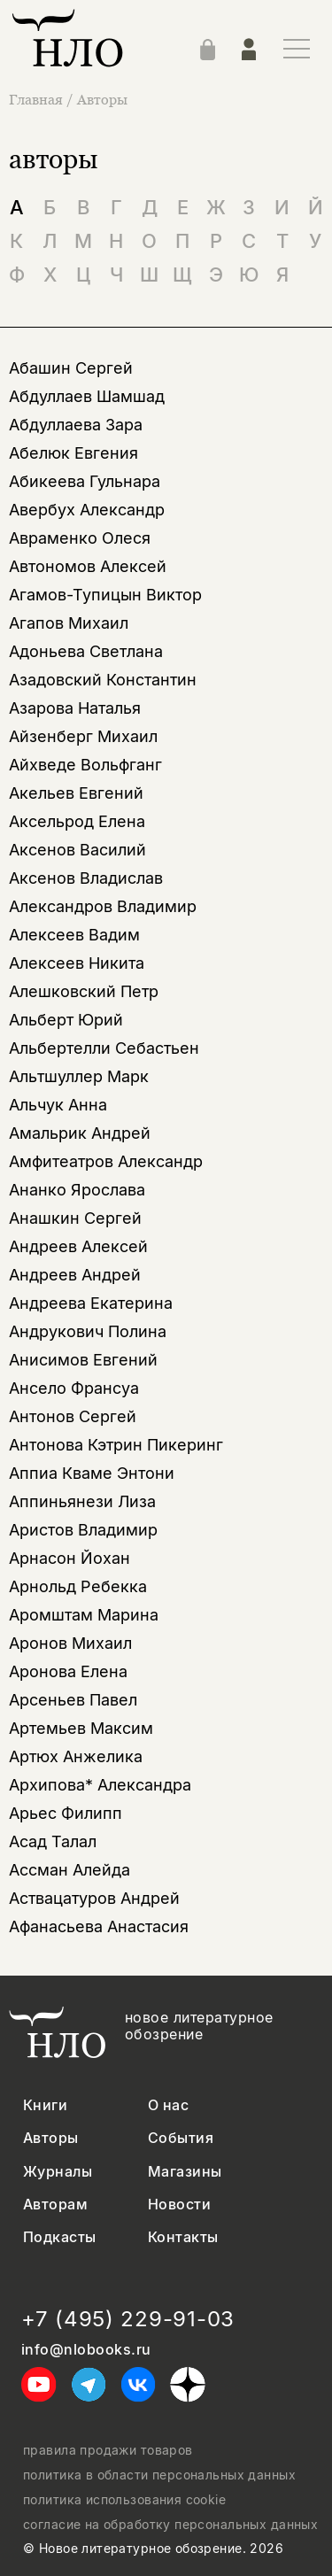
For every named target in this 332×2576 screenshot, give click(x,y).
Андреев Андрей (75, 1274)
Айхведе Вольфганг (85, 764)
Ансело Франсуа (74, 1388)
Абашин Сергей (71, 368)
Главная (37, 99)
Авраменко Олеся (80, 538)
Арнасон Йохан (69, 1558)
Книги (45, 2105)
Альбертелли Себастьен (104, 1048)
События (180, 2138)
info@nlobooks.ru (86, 2349)
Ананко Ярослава (77, 1189)
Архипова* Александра (100, 1784)
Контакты (183, 2237)
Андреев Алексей (78, 1246)
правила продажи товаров (108, 2450)
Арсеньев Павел (73, 1699)
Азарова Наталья (75, 708)
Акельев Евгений (76, 793)
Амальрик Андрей (80, 1133)
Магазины (185, 2171)
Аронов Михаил (70, 1643)
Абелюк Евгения (73, 453)
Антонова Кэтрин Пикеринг (116, 1444)
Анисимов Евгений (83, 1359)
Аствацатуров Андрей (94, 1898)
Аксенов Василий (77, 849)
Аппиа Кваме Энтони (91, 1473)
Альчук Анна (58, 1104)
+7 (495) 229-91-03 (128, 2319)
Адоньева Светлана (86, 651)
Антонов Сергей (72, 1416)
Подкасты (60, 2237)
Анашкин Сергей (75, 1218)
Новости (179, 2204)
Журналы (57, 2171)
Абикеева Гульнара (84, 481)
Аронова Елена (68, 1671)
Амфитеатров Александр (106, 1161)
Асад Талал (53, 1841)
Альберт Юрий (66, 1019)
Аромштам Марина (83, 1614)
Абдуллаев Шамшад (87, 396)
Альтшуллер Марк (79, 1076)
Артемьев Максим (81, 1728)
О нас (168, 2105)
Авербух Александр (87, 509)
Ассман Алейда (69, 1869)
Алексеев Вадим (74, 934)
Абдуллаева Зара (76, 424)
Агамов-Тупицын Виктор (105, 594)
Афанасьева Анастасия (99, 1926)
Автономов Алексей (87, 566)
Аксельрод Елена (77, 821)
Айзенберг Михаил (83, 736)
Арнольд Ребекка (78, 1586)
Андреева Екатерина (91, 1303)
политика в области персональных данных (159, 2475)
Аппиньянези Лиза (82, 1501)
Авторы (102, 99)
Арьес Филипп (65, 1813)
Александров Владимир (103, 906)
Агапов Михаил (68, 623)
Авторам (55, 2204)
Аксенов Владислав (86, 878)
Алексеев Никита (76, 963)
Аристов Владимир (83, 1529)
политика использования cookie (124, 2500)
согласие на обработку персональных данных (170, 2525)
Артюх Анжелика (76, 1756)
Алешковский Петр (83, 991)
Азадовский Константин (103, 679)
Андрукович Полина (87, 1331)
